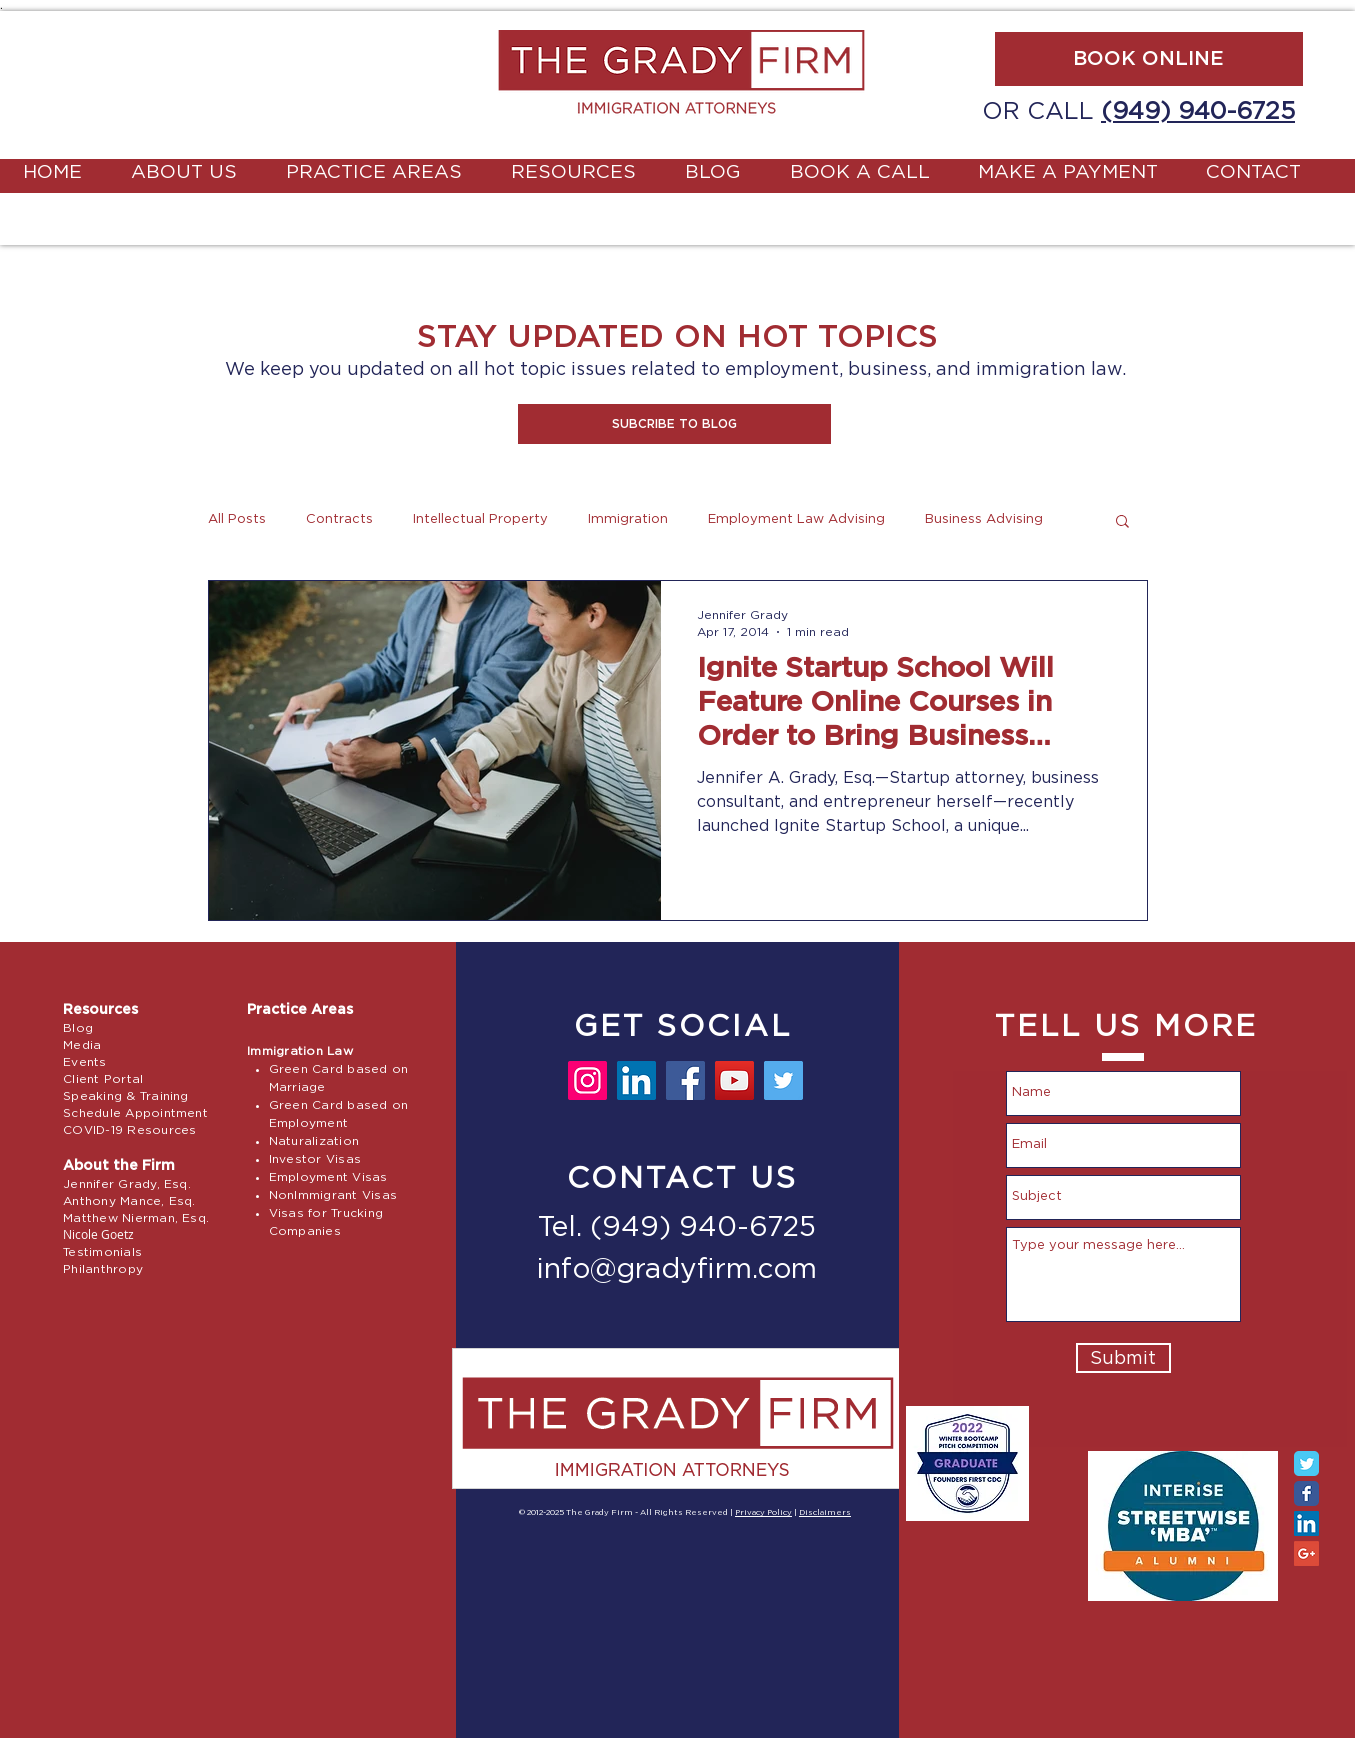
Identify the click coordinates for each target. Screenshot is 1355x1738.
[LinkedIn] (636, 1080)
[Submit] (1123, 1358)
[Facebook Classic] (1306, 1493)
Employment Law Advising (796, 519)
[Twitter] (783, 1080)
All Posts (237, 519)
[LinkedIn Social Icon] (1306, 1523)
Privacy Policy (763, 1513)
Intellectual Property (480, 519)
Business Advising (984, 519)
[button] (674, 424)
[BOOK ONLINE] (1149, 59)
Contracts (339, 519)
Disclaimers (825, 1513)
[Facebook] (685, 1080)
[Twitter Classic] (1306, 1463)
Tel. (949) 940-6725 (677, 1228)
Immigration (628, 519)
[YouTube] (734, 1080)
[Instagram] (587, 1080)
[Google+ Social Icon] (1306, 1553)
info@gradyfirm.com (677, 1270)
